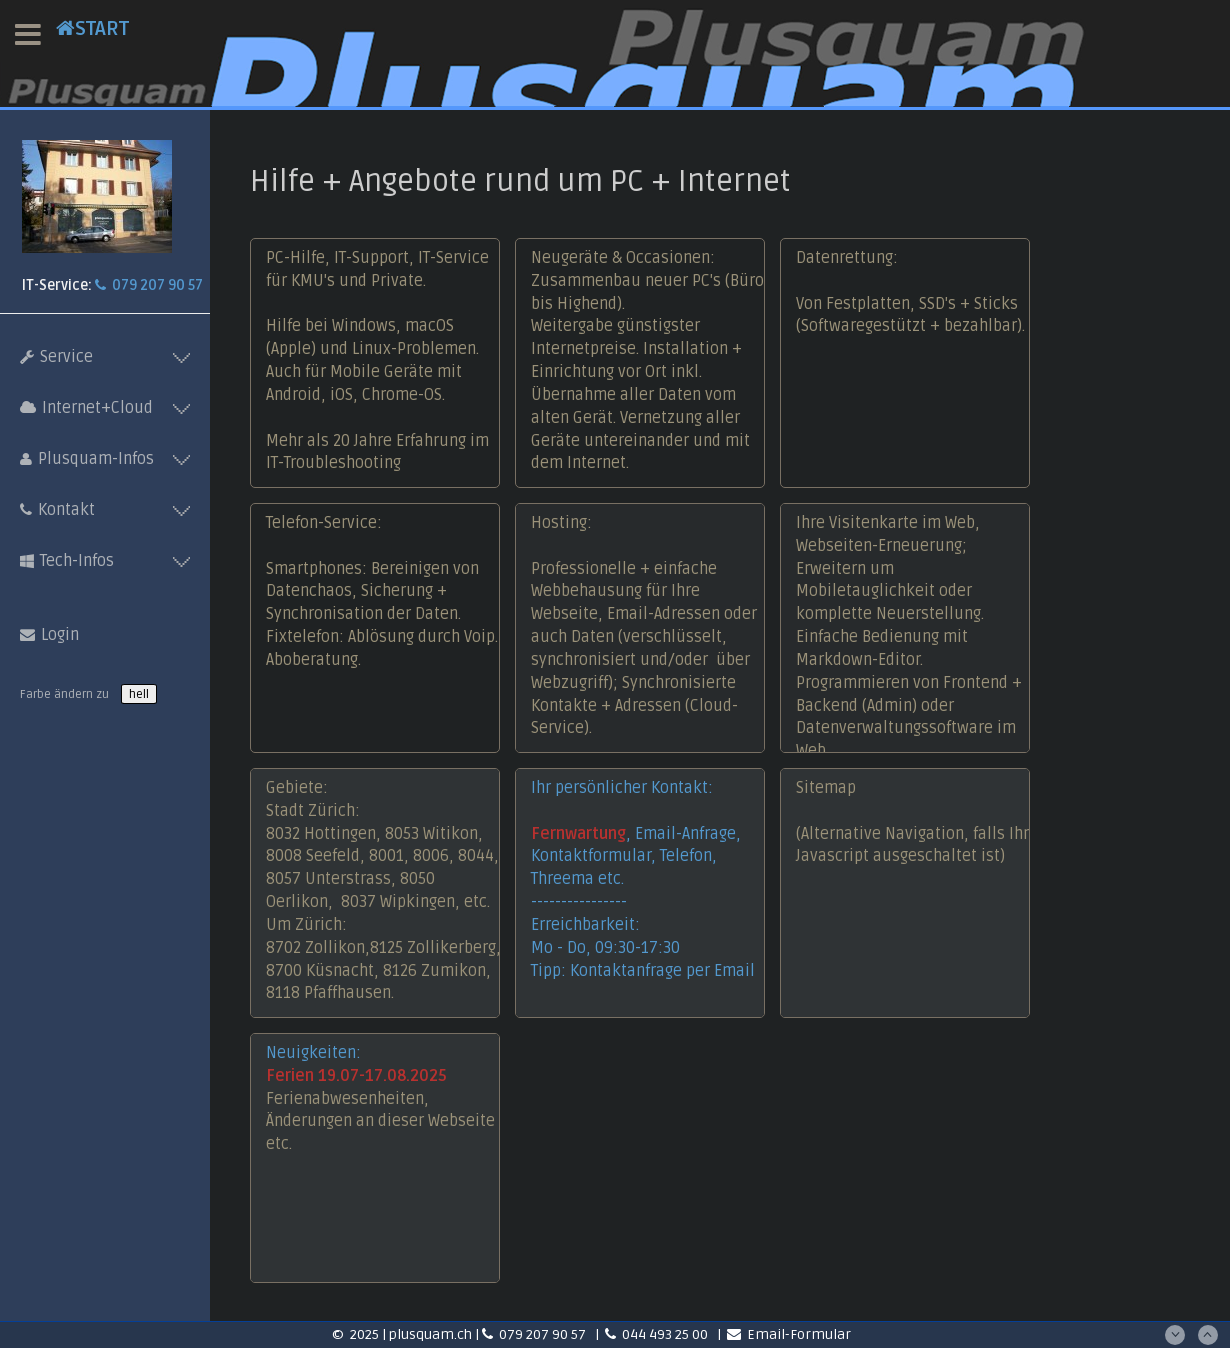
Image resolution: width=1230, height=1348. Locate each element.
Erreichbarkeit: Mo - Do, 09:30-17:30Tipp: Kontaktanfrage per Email (643, 948)
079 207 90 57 (149, 285)
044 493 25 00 (658, 1334)
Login (49, 635)
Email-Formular (789, 1334)
